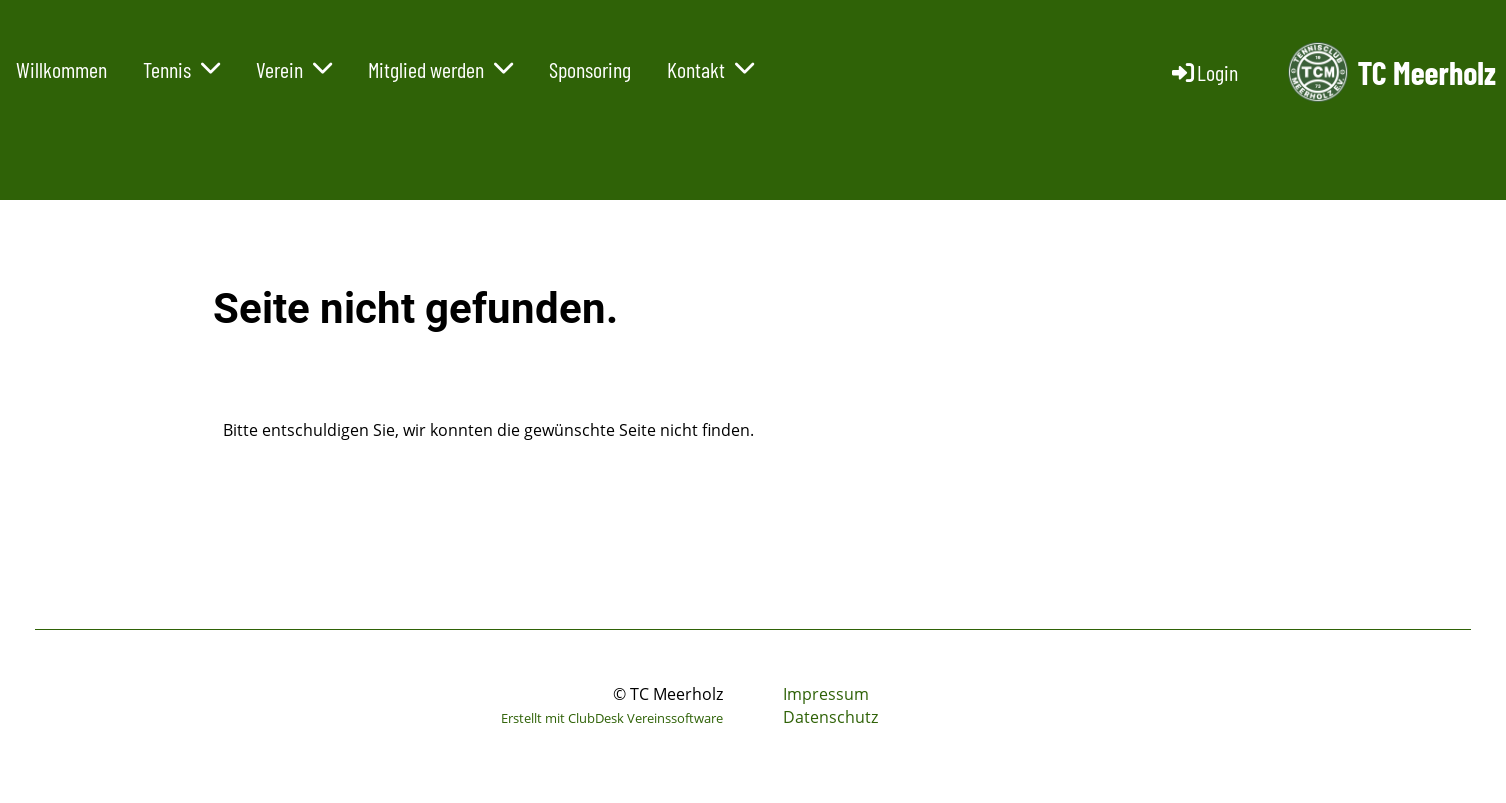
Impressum (826, 694)
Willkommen (61, 69)
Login (1203, 72)
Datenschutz (830, 717)
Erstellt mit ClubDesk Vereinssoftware (612, 718)
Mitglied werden (440, 69)
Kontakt (710, 69)
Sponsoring (590, 69)
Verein (294, 69)
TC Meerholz (1427, 72)
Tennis (181, 69)
